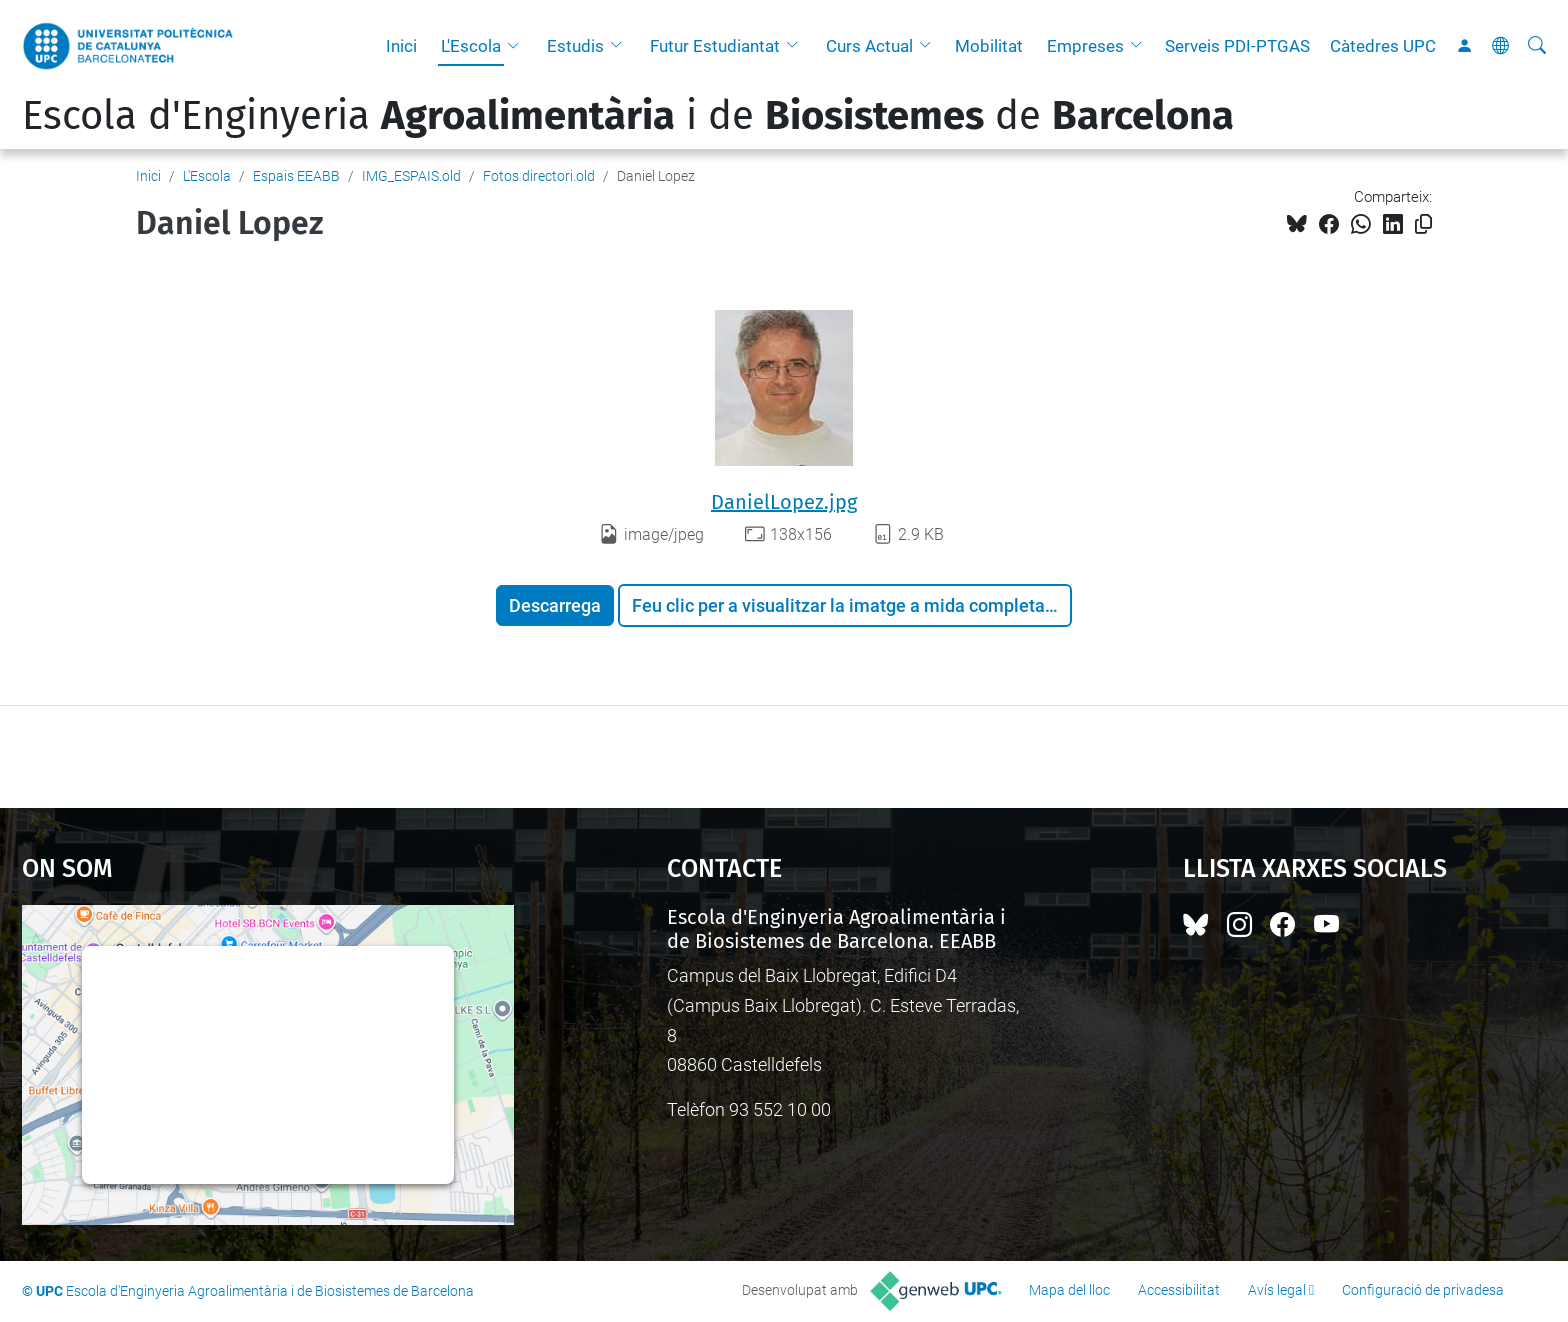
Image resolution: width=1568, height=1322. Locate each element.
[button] (518, 46)
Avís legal (1277, 1290)
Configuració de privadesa (1423, 1290)
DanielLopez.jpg (784, 502)
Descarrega (555, 605)
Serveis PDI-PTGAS (1237, 46)
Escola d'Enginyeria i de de (628, 116)
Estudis (575, 46)
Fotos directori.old (539, 176)
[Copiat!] (1423, 224)
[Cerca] (1537, 46)
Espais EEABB (296, 176)
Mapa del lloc (1069, 1290)
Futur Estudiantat (715, 46)
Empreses (1085, 46)
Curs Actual (869, 46)
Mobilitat (989, 46)
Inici (401, 46)
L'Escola (471, 46)
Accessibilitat (1179, 1290)
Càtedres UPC (1383, 46)
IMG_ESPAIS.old (411, 176)
